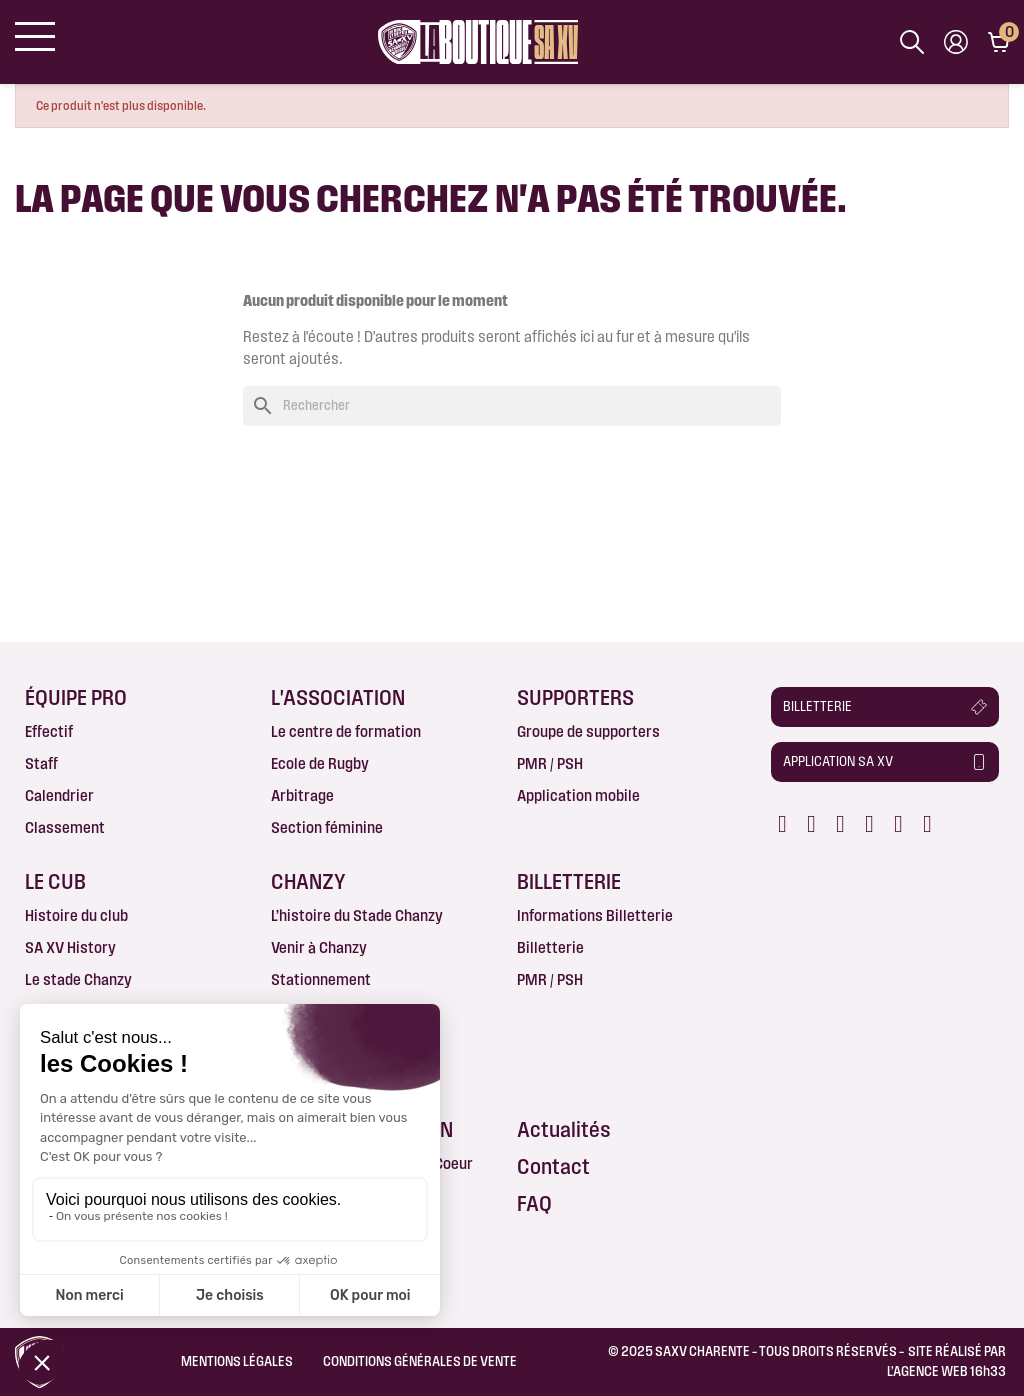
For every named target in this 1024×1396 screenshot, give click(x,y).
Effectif (49, 731)
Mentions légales (237, 1361)
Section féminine (327, 827)
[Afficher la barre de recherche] (912, 42)
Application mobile (578, 795)
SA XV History (70, 947)
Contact (553, 1166)
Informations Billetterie (595, 915)
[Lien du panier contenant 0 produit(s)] (998, 42)
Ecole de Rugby (320, 763)
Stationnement (321, 979)
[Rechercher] (512, 406)
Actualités (564, 1129)
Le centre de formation (346, 731)
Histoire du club (76, 915)
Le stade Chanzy (78, 979)
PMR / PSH (550, 763)
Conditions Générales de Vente (420, 1361)
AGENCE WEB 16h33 (949, 1371)
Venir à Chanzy (319, 947)
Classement (65, 827)
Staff (41, 763)
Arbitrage (302, 795)
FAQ (534, 1203)
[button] (885, 707)
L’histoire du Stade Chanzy (357, 915)
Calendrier (59, 795)
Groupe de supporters (588, 731)
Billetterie (550, 947)
